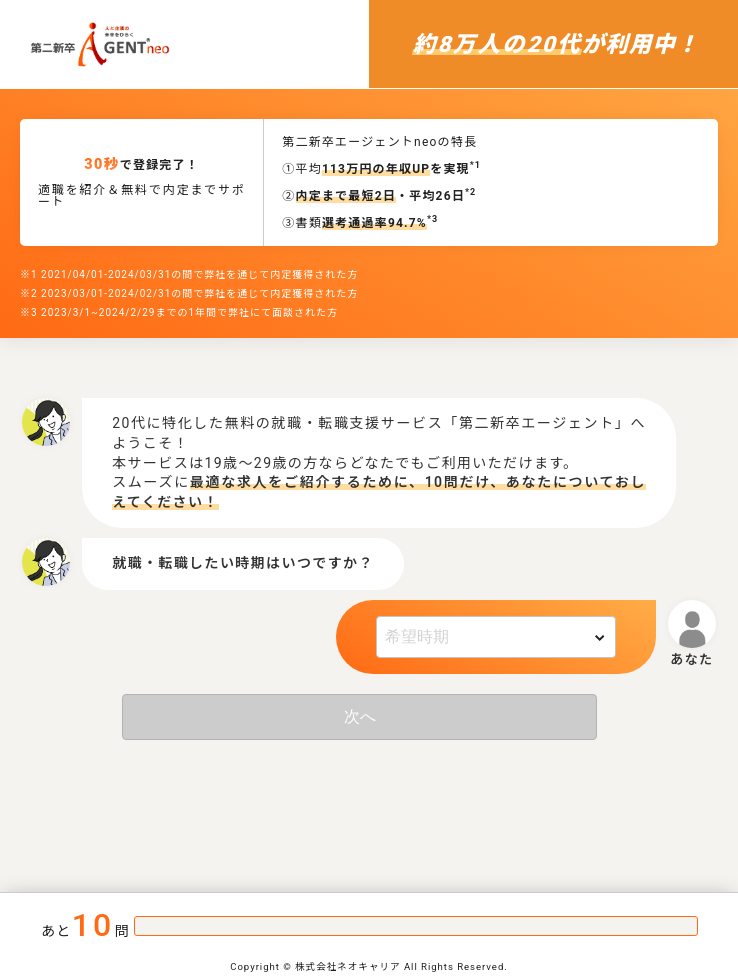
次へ (360, 716)
